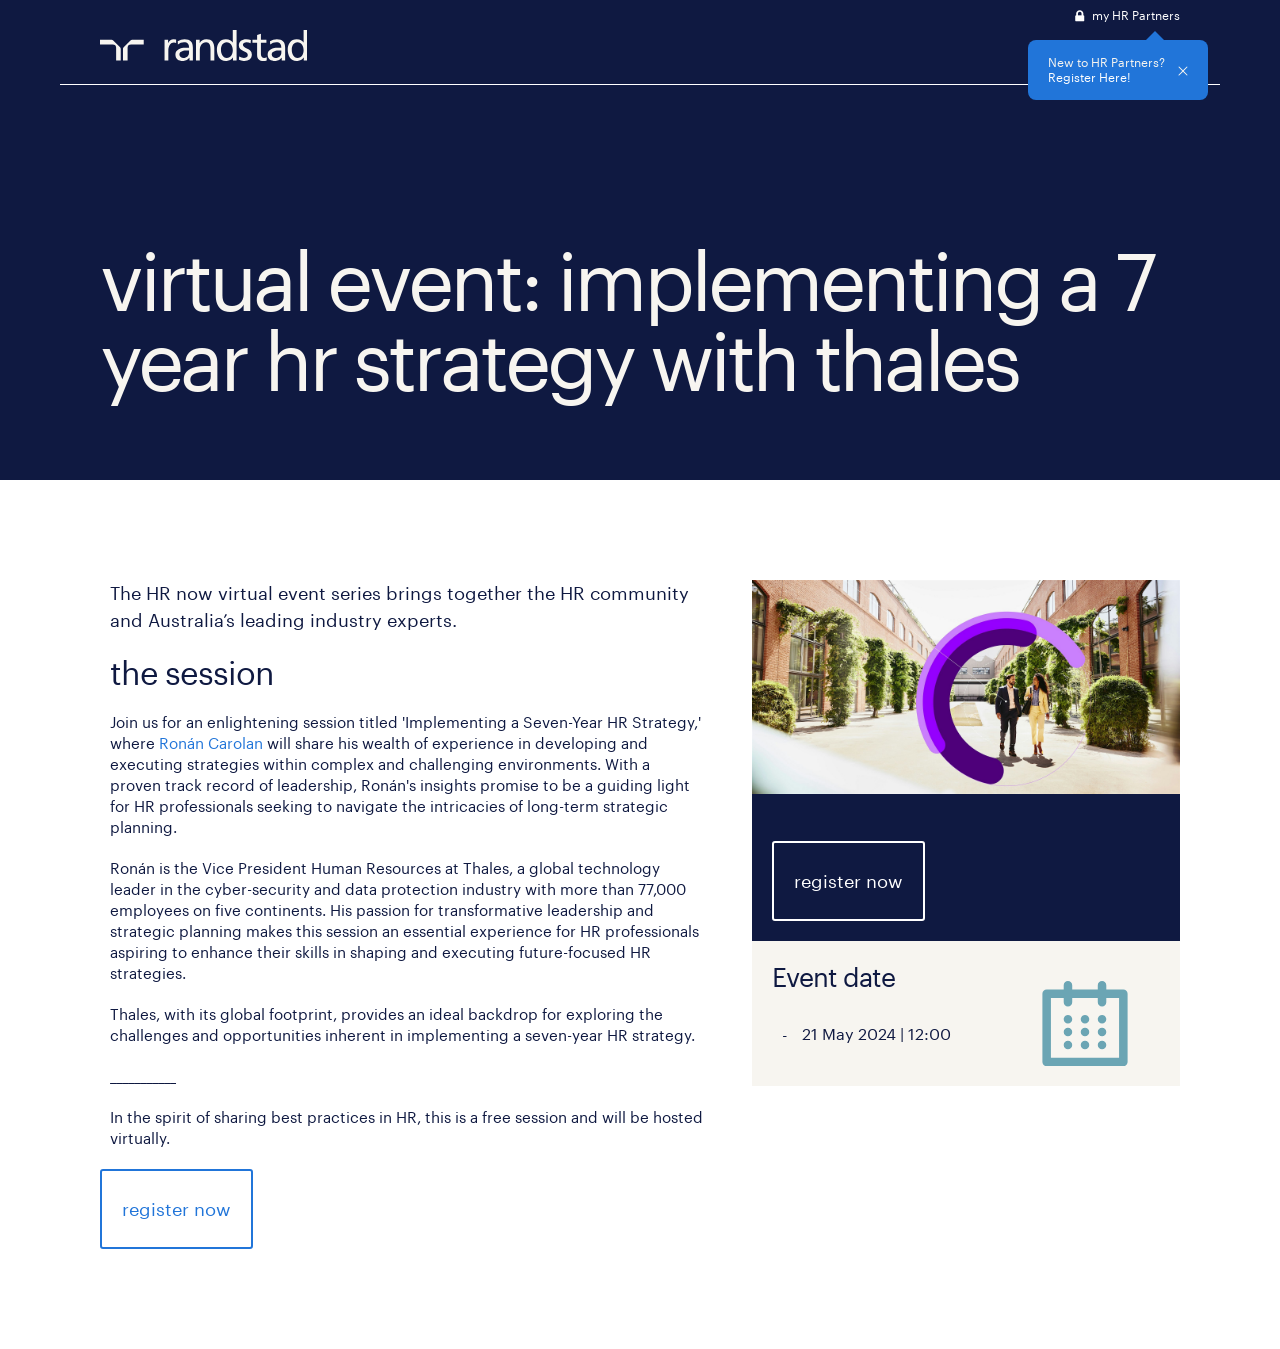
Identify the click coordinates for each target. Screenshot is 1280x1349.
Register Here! (1089, 77)
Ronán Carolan (211, 743)
